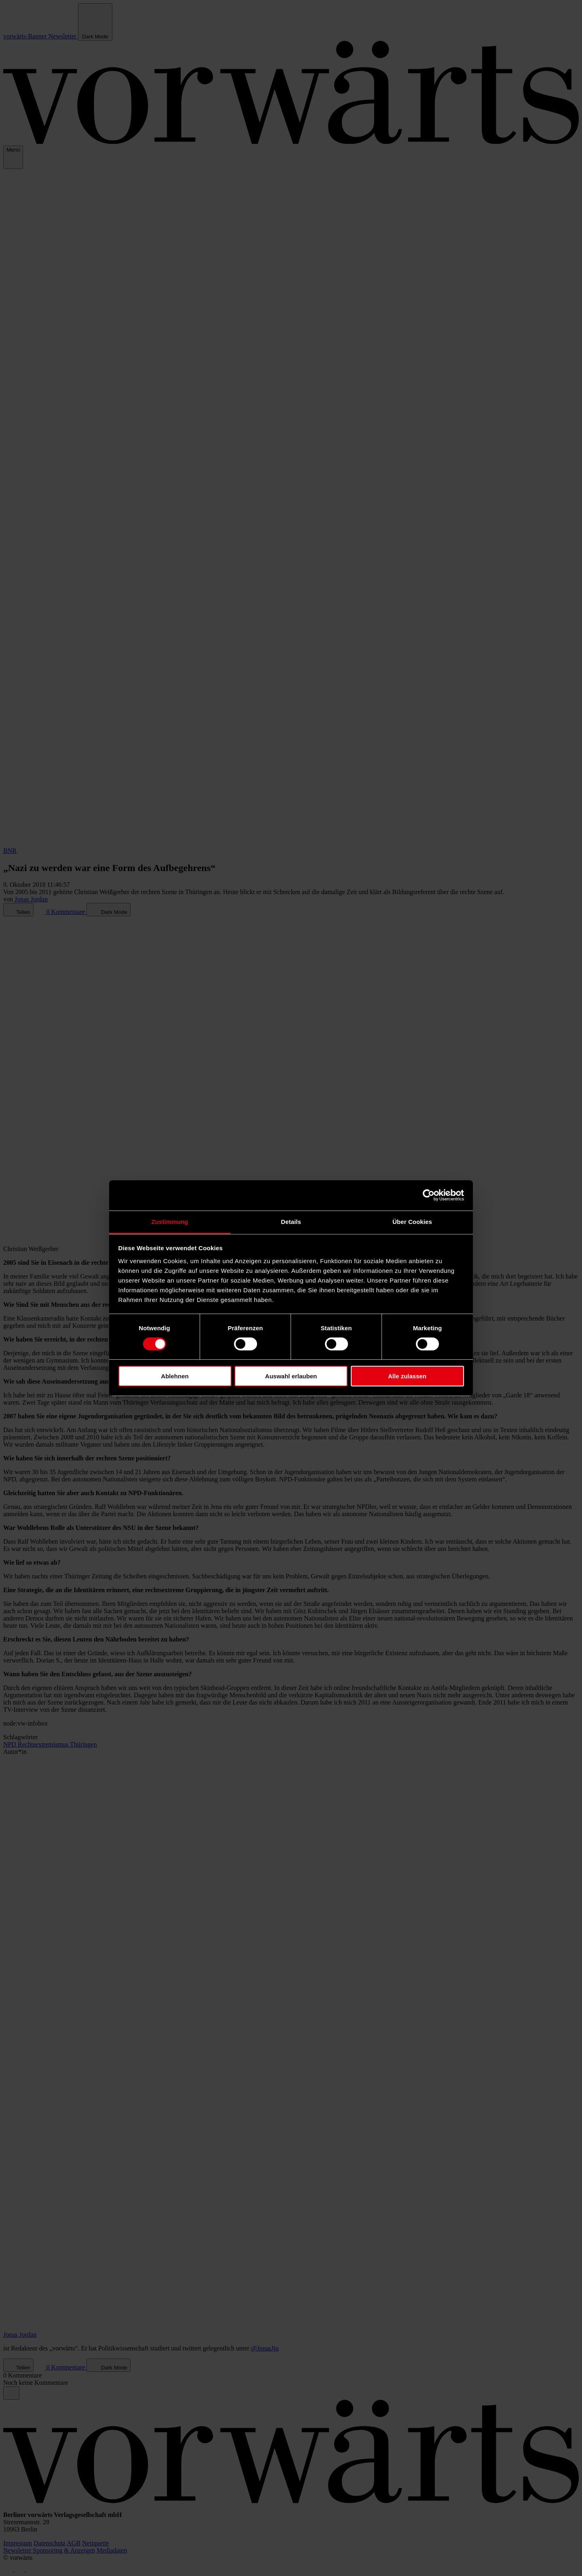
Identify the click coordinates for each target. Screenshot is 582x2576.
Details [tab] (291, 1221)
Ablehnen (174, 1376)
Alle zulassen (407, 1376)
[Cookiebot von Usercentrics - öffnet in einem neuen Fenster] (428, 1195)
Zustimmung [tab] (170, 1221)
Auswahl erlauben (291, 1376)
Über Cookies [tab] (412, 1221)
